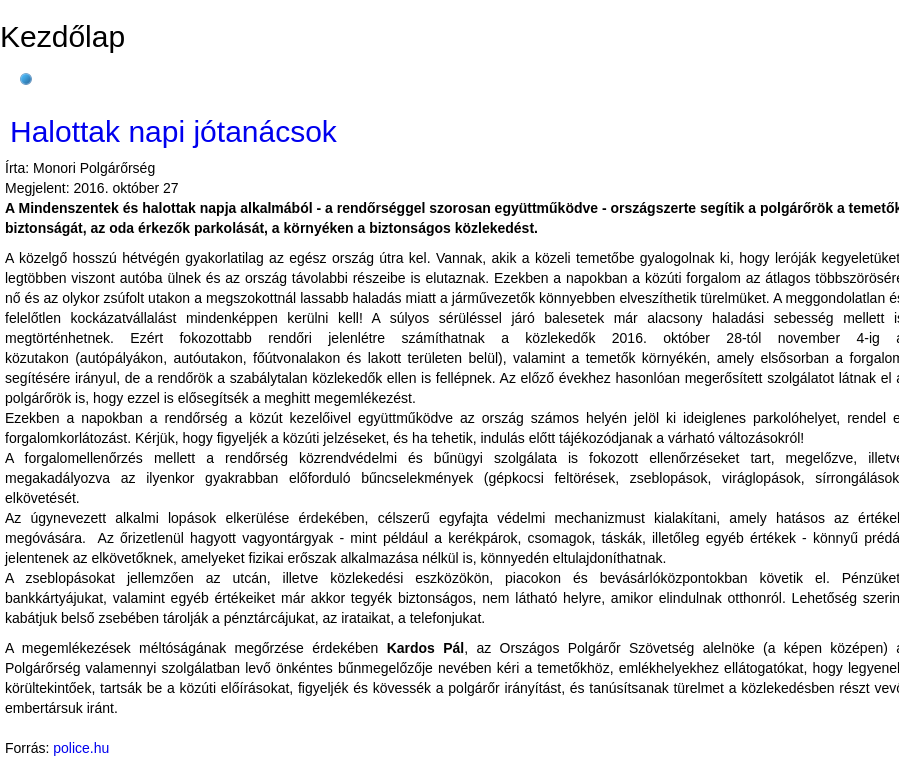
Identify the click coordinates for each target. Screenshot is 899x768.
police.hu (81, 748)
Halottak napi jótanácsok (173, 131)
